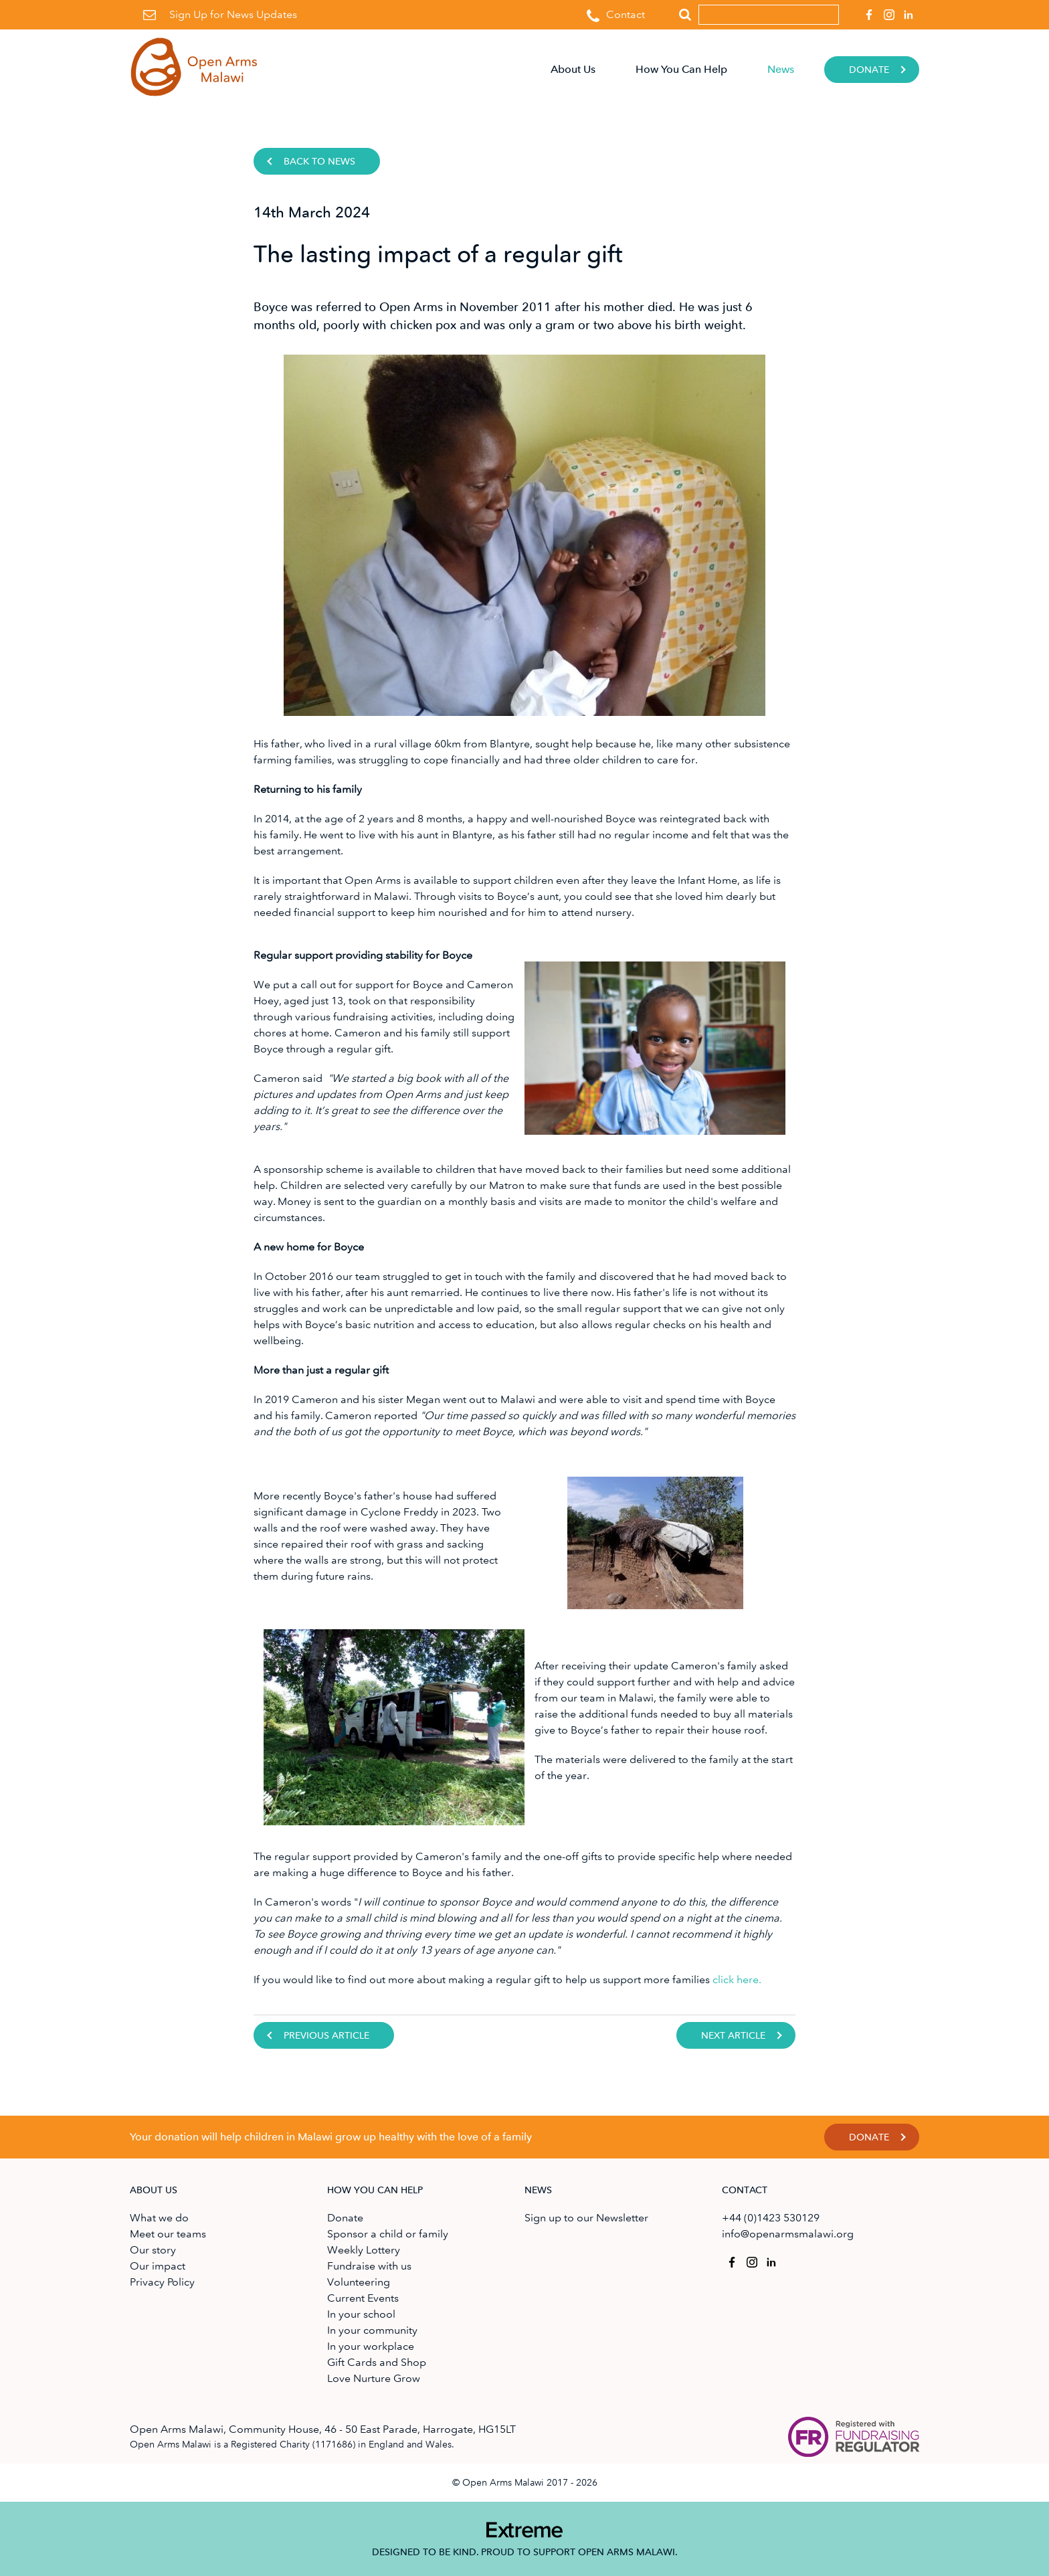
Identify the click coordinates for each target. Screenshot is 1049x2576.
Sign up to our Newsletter (586, 2217)
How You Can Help (681, 69)
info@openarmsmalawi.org (788, 2233)
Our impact (157, 2266)
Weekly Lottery (363, 2249)
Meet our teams (168, 2233)
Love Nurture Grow (373, 2378)
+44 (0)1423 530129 (771, 2217)
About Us (573, 69)
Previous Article (326, 2035)
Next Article (733, 2035)
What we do (159, 2217)
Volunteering (358, 2282)
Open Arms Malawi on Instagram (886, 10)
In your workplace (370, 2346)
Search (684, 15)
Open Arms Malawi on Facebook (866, 10)
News (780, 69)
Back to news (319, 161)
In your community (372, 2330)
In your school (361, 2314)
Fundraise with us (369, 2266)
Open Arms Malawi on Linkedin (907, 10)
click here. (736, 1979)
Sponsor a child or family (387, 2233)
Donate (869, 70)
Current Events (363, 2298)
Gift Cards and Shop (376, 2362)
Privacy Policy (162, 2282)
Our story (153, 2249)
